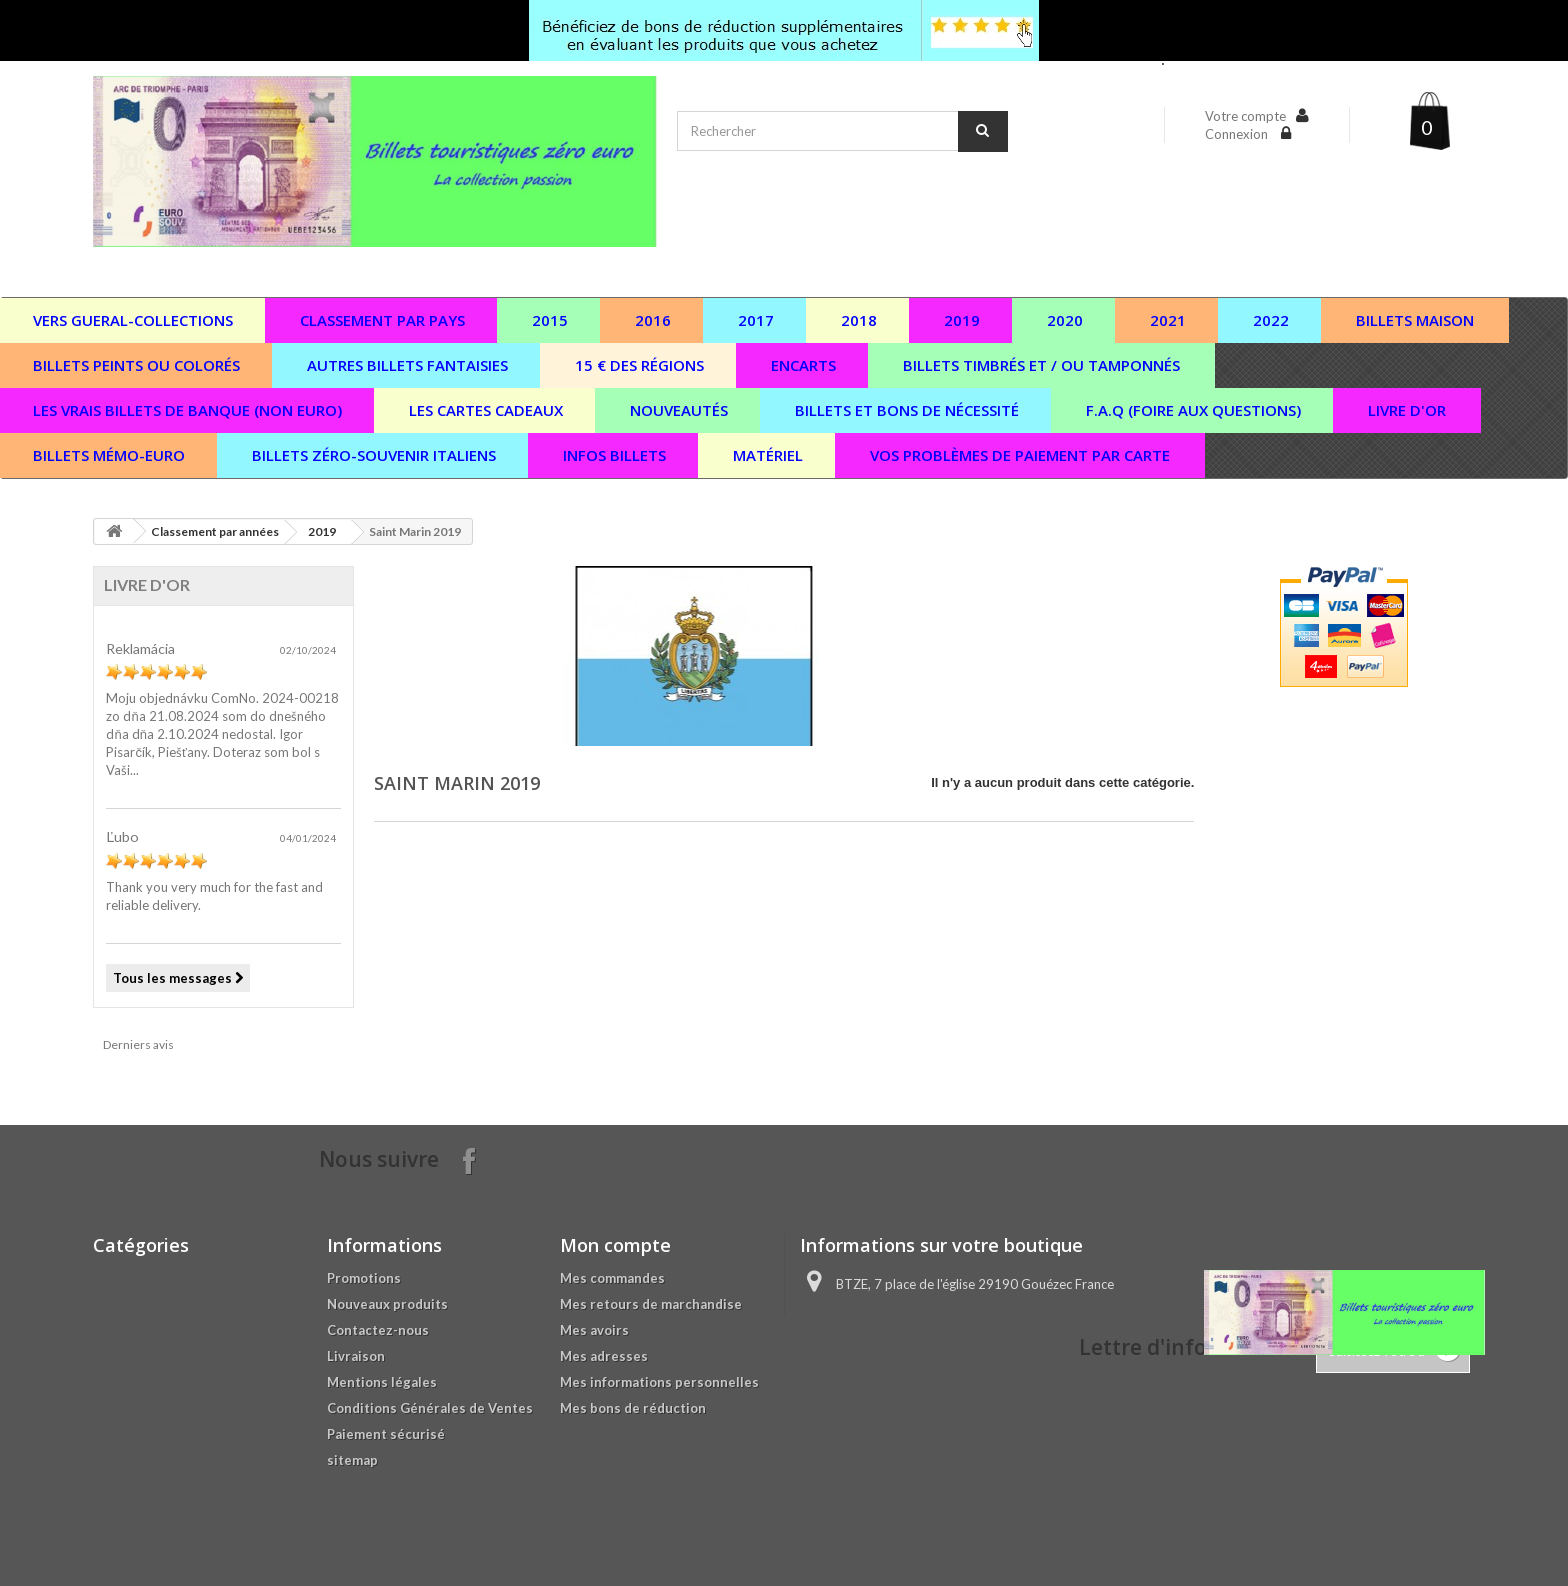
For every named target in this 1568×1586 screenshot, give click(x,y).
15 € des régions (639, 365)
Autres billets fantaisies (407, 365)
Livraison (356, 1356)
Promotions (364, 1278)
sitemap (352, 1460)
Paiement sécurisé (386, 1434)
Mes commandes (612, 1278)
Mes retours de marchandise (651, 1304)
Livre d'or (1407, 410)
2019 (962, 320)
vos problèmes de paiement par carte (1020, 455)
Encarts (803, 365)
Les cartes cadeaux (486, 410)
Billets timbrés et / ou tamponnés (1041, 365)
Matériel (768, 455)
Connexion (1238, 134)
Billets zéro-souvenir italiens (374, 455)
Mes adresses (604, 1356)
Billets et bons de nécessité (907, 410)
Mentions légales (382, 1382)
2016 (653, 320)
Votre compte (1245, 116)
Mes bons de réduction (633, 1408)
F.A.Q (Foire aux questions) (1193, 410)
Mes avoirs (594, 1330)
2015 (550, 320)
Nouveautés (679, 410)
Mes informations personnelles (659, 1382)
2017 (756, 320)
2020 (1065, 320)
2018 (859, 320)
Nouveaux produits (387, 1304)
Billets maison (1415, 320)
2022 (1271, 320)
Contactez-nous (378, 1330)
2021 (1168, 320)
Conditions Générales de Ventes (430, 1408)
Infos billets (614, 455)
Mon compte (615, 1245)
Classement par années (215, 531)
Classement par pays (382, 320)
